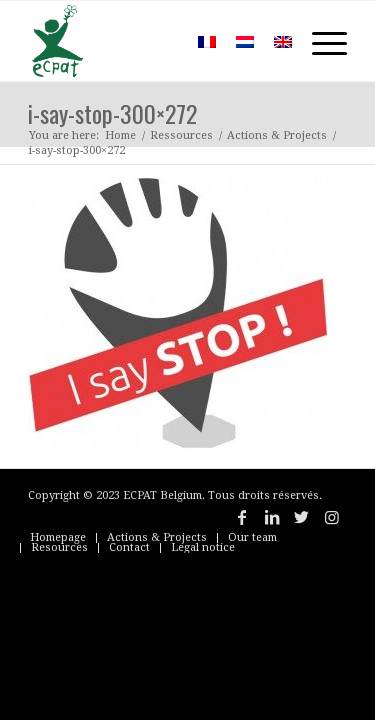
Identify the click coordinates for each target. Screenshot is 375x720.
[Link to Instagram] (332, 517)
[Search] (158, 41)
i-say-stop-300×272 (112, 113)
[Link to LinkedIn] (272, 517)
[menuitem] (158, 41)
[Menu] (319, 41)
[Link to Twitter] (302, 517)
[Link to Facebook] (242, 517)
